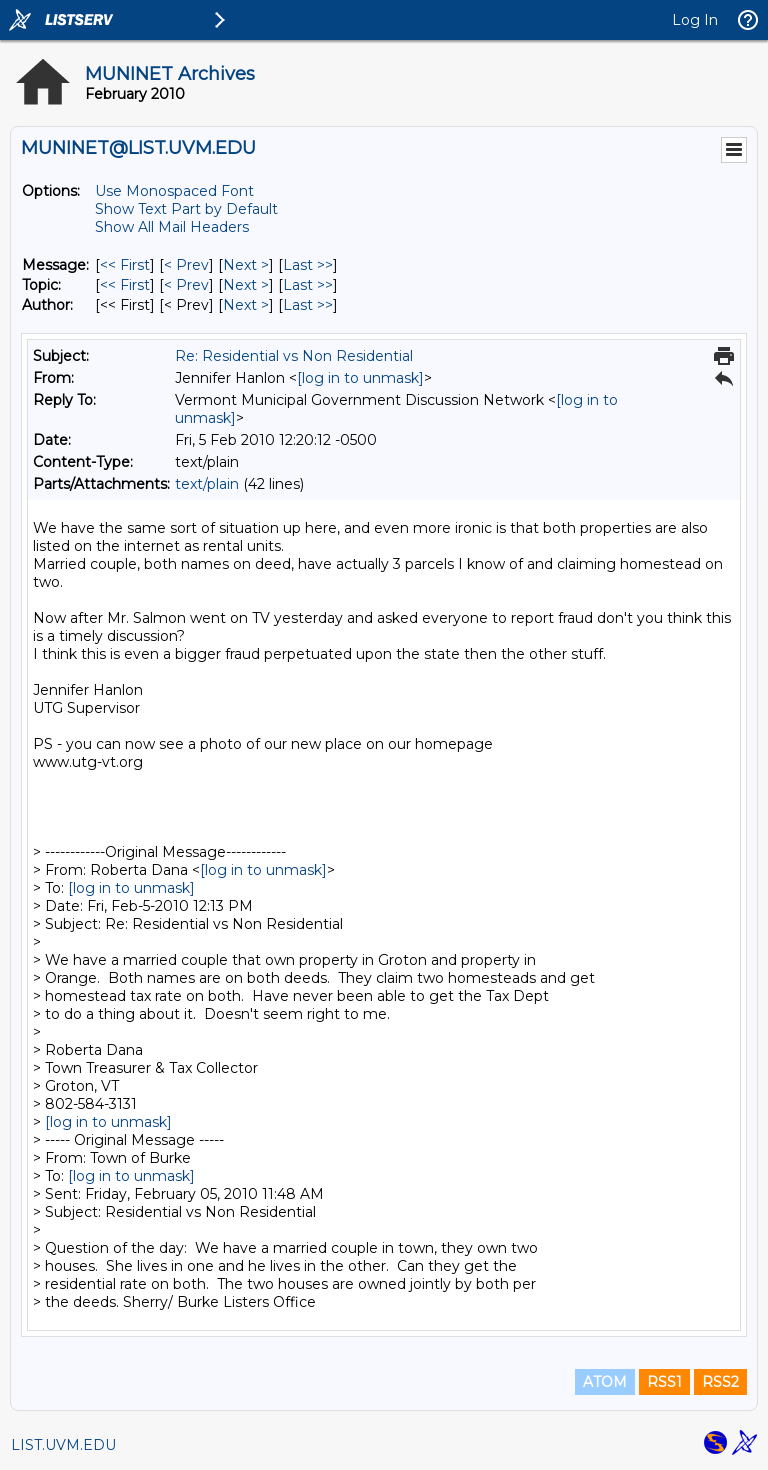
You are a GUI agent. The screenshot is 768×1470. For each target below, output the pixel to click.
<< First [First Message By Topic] (125, 285)
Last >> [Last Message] (308, 265)
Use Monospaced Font (174, 191)
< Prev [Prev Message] (186, 265)
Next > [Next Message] (246, 265)
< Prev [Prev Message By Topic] (186, 285)
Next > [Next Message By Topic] (246, 285)
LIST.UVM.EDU (63, 1445)
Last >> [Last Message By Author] (308, 305)
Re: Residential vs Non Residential (294, 356)
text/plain (207, 484)
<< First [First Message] (125, 265)
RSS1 (664, 1382)
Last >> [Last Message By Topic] (308, 285)
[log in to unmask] (360, 378)
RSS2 (720, 1382)
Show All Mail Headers (172, 227)
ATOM (605, 1382)
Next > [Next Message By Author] (246, 305)
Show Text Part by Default (186, 209)
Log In (695, 20)
